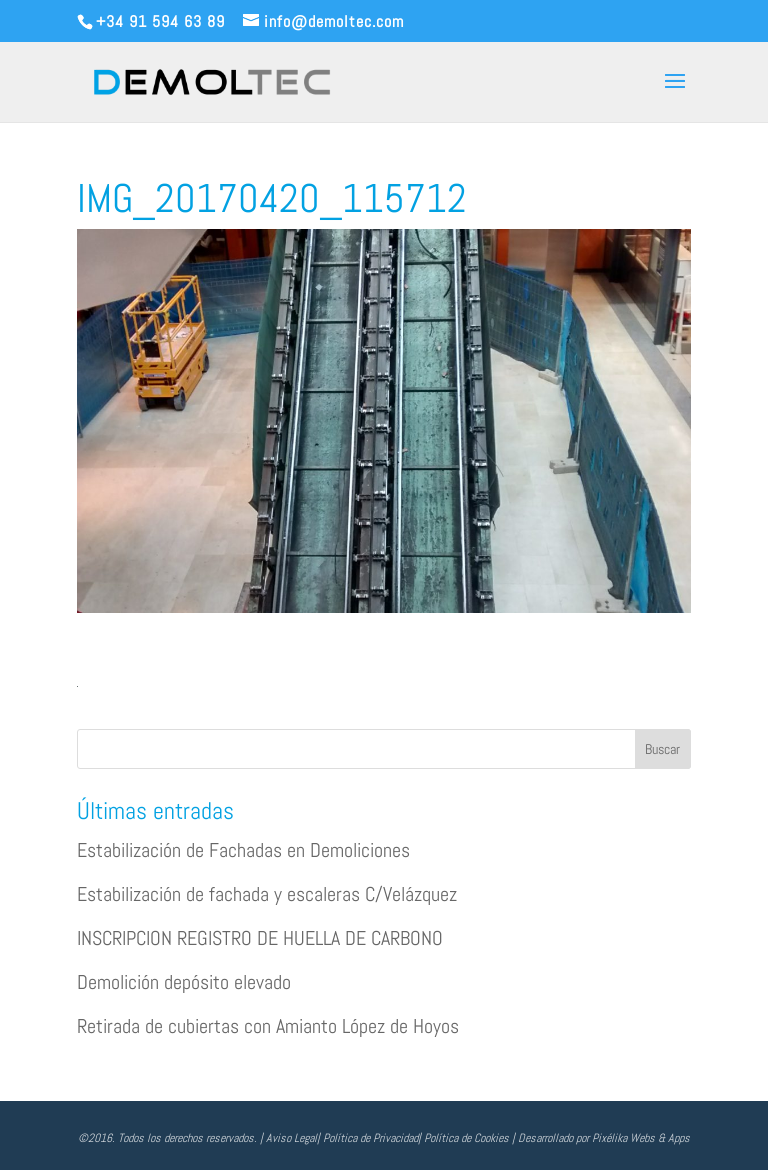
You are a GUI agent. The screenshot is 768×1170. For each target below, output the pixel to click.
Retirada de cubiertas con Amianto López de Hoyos (268, 1026)
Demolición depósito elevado (184, 982)
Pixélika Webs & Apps (641, 1138)
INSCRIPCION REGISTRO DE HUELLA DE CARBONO (260, 938)
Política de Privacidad (370, 1138)
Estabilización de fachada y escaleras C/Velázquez (267, 894)
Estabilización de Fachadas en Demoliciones (243, 850)
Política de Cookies (466, 1138)
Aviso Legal (291, 1138)
